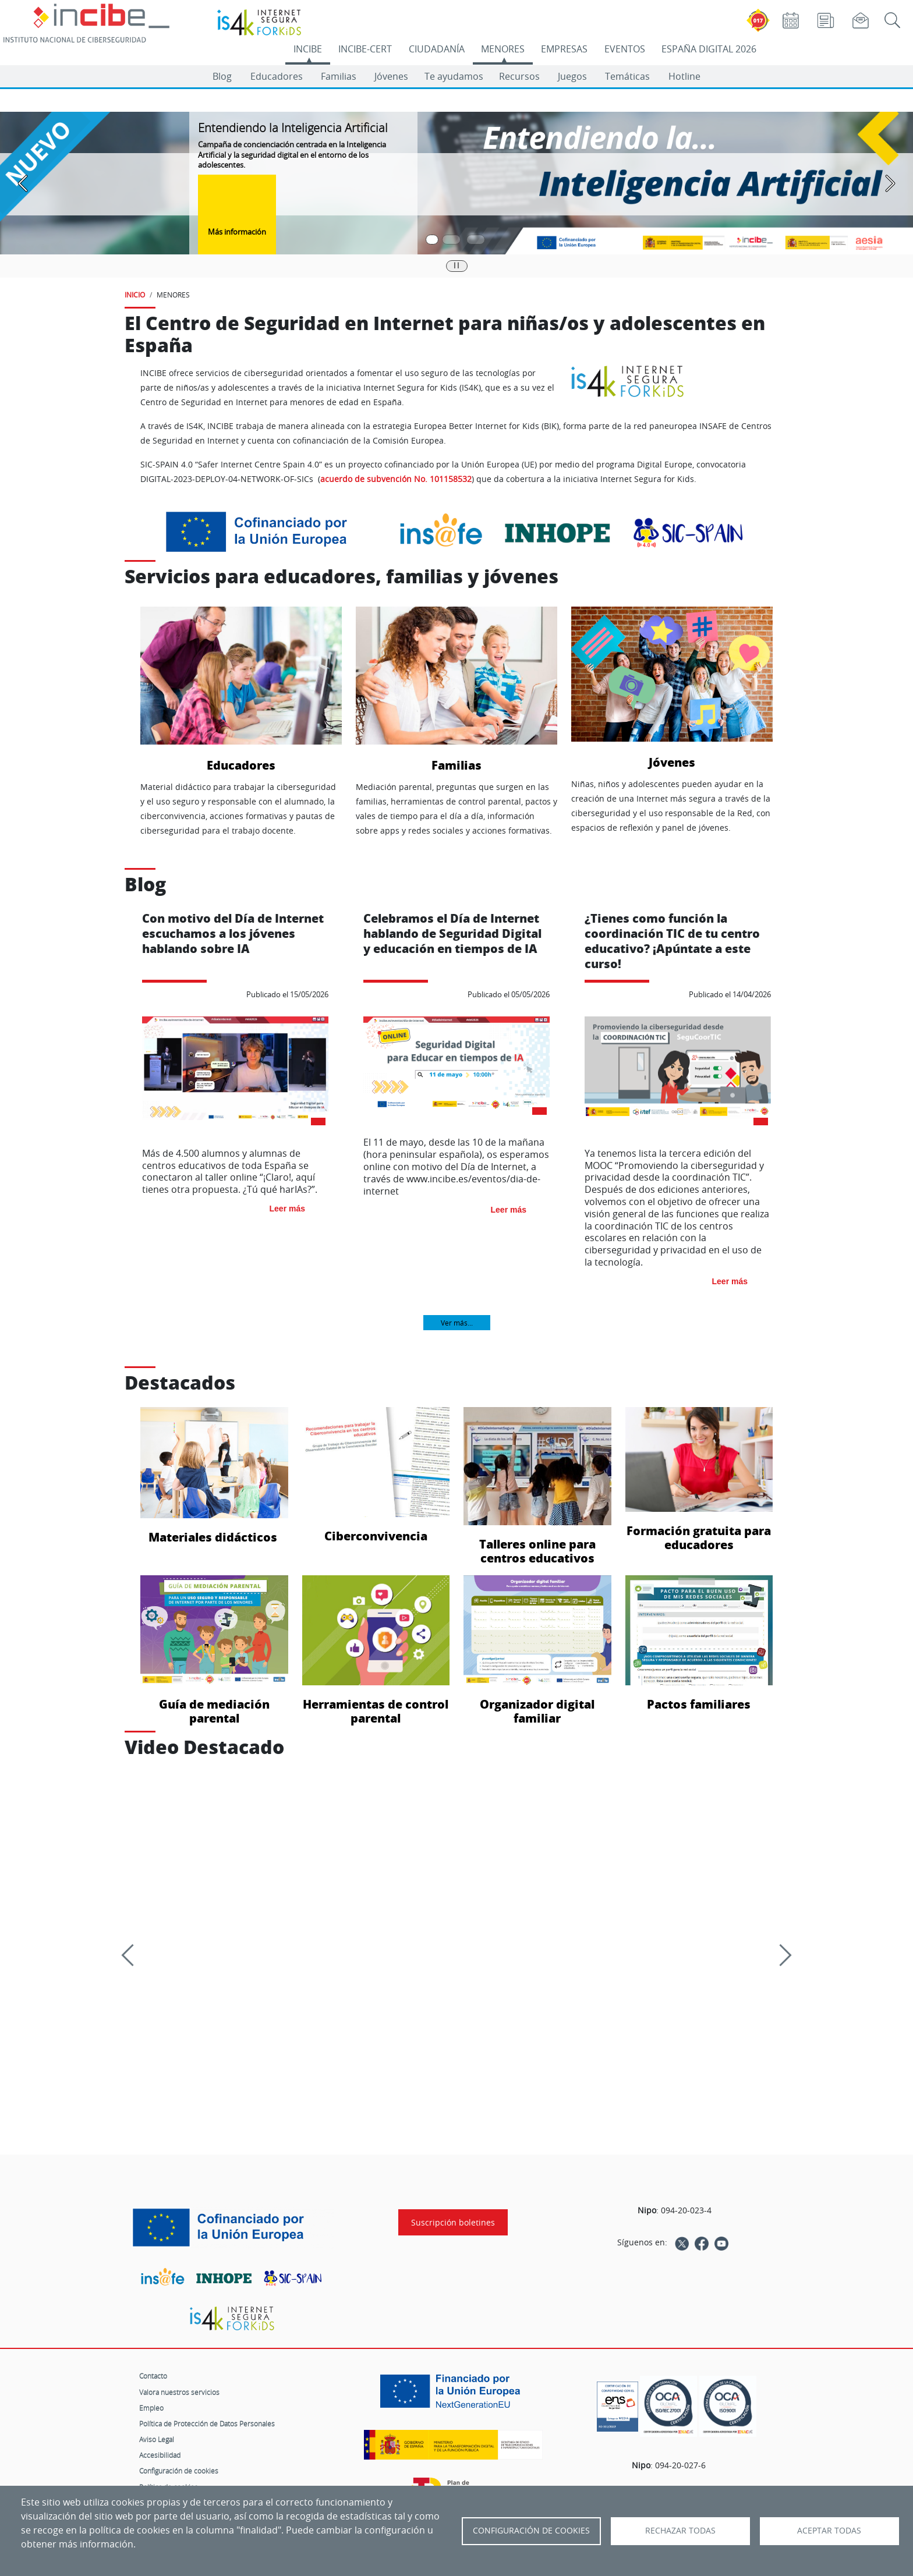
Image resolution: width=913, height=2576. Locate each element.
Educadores (276, 76)
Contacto (153, 2375)
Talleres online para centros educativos (537, 1486)
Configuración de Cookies (531, 2530)
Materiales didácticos (214, 1475)
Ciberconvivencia (376, 1475)
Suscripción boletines (453, 2222)
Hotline (684, 76)
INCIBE (307, 48)
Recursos (519, 76)
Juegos (572, 76)
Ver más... (457, 1322)
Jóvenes (391, 76)
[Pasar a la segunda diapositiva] (451, 240)
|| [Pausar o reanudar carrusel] (456, 265)
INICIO (135, 294)
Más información (237, 232)
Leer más (287, 1208)
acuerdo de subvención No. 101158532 (396, 478)
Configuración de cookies (178, 2470)
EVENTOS (624, 48)
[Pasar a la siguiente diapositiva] (890, 183)
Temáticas (627, 76)
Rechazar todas (680, 2530)
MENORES (503, 48)
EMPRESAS (564, 48)
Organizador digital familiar (537, 1650)
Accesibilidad (160, 2455)
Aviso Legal (156, 2439)
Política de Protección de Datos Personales (207, 2423)
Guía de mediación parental (214, 1650)
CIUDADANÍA (437, 48)
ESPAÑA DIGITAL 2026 (708, 48)
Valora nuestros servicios (179, 2392)
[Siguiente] (780, 1955)
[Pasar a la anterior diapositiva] (22, 183)
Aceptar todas (829, 2530)
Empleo (151, 2407)
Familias (338, 76)
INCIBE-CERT (365, 48)
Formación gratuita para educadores (699, 1479)
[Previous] (132, 1955)
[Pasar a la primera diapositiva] (432, 240)
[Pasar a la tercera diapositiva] (475, 240)
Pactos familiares (699, 1643)
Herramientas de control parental (376, 1650)
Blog (222, 76)
